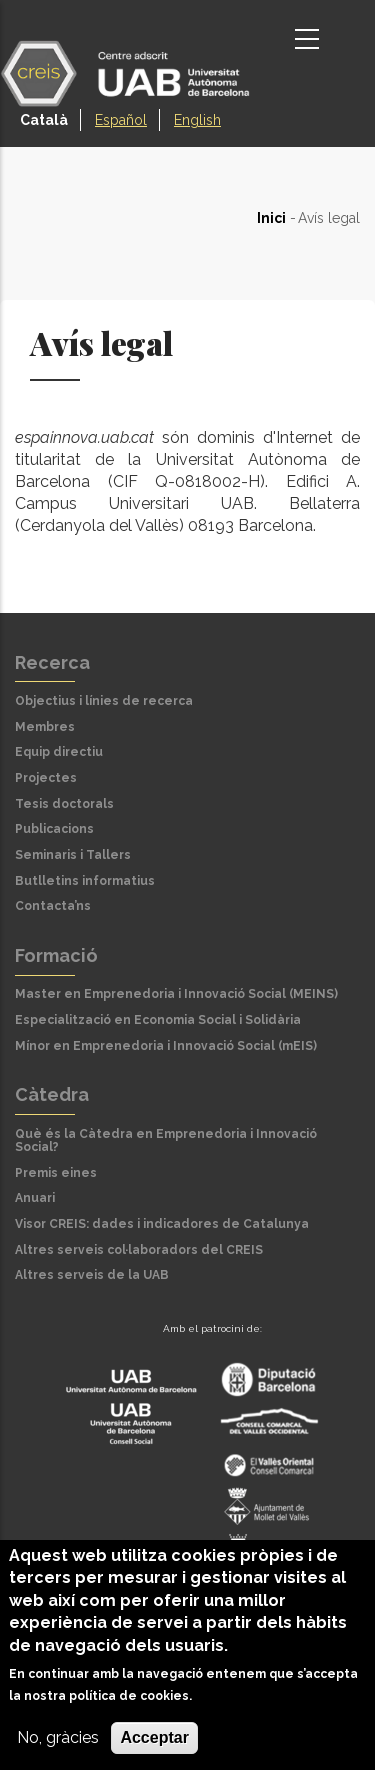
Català (44, 120)
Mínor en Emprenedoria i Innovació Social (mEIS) (166, 1046)
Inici (271, 218)
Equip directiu (59, 752)
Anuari (35, 1198)
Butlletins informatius (85, 881)
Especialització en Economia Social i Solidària (158, 1020)
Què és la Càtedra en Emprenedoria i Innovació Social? (166, 1140)
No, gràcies (58, 1737)
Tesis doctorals (64, 804)
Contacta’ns (53, 906)
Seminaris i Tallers (73, 855)
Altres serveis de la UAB (92, 1275)
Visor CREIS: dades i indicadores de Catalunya (162, 1224)
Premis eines (56, 1173)
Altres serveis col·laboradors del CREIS (139, 1250)
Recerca (52, 662)
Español (121, 120)
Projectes (46, 778)
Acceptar (154, 1737)
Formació (56, 955)
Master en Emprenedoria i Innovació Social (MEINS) (176, 994)
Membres (45, 727)
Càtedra (52, 1094)
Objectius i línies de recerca (104, 701)
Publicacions (54, 829)
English (197, 120)
